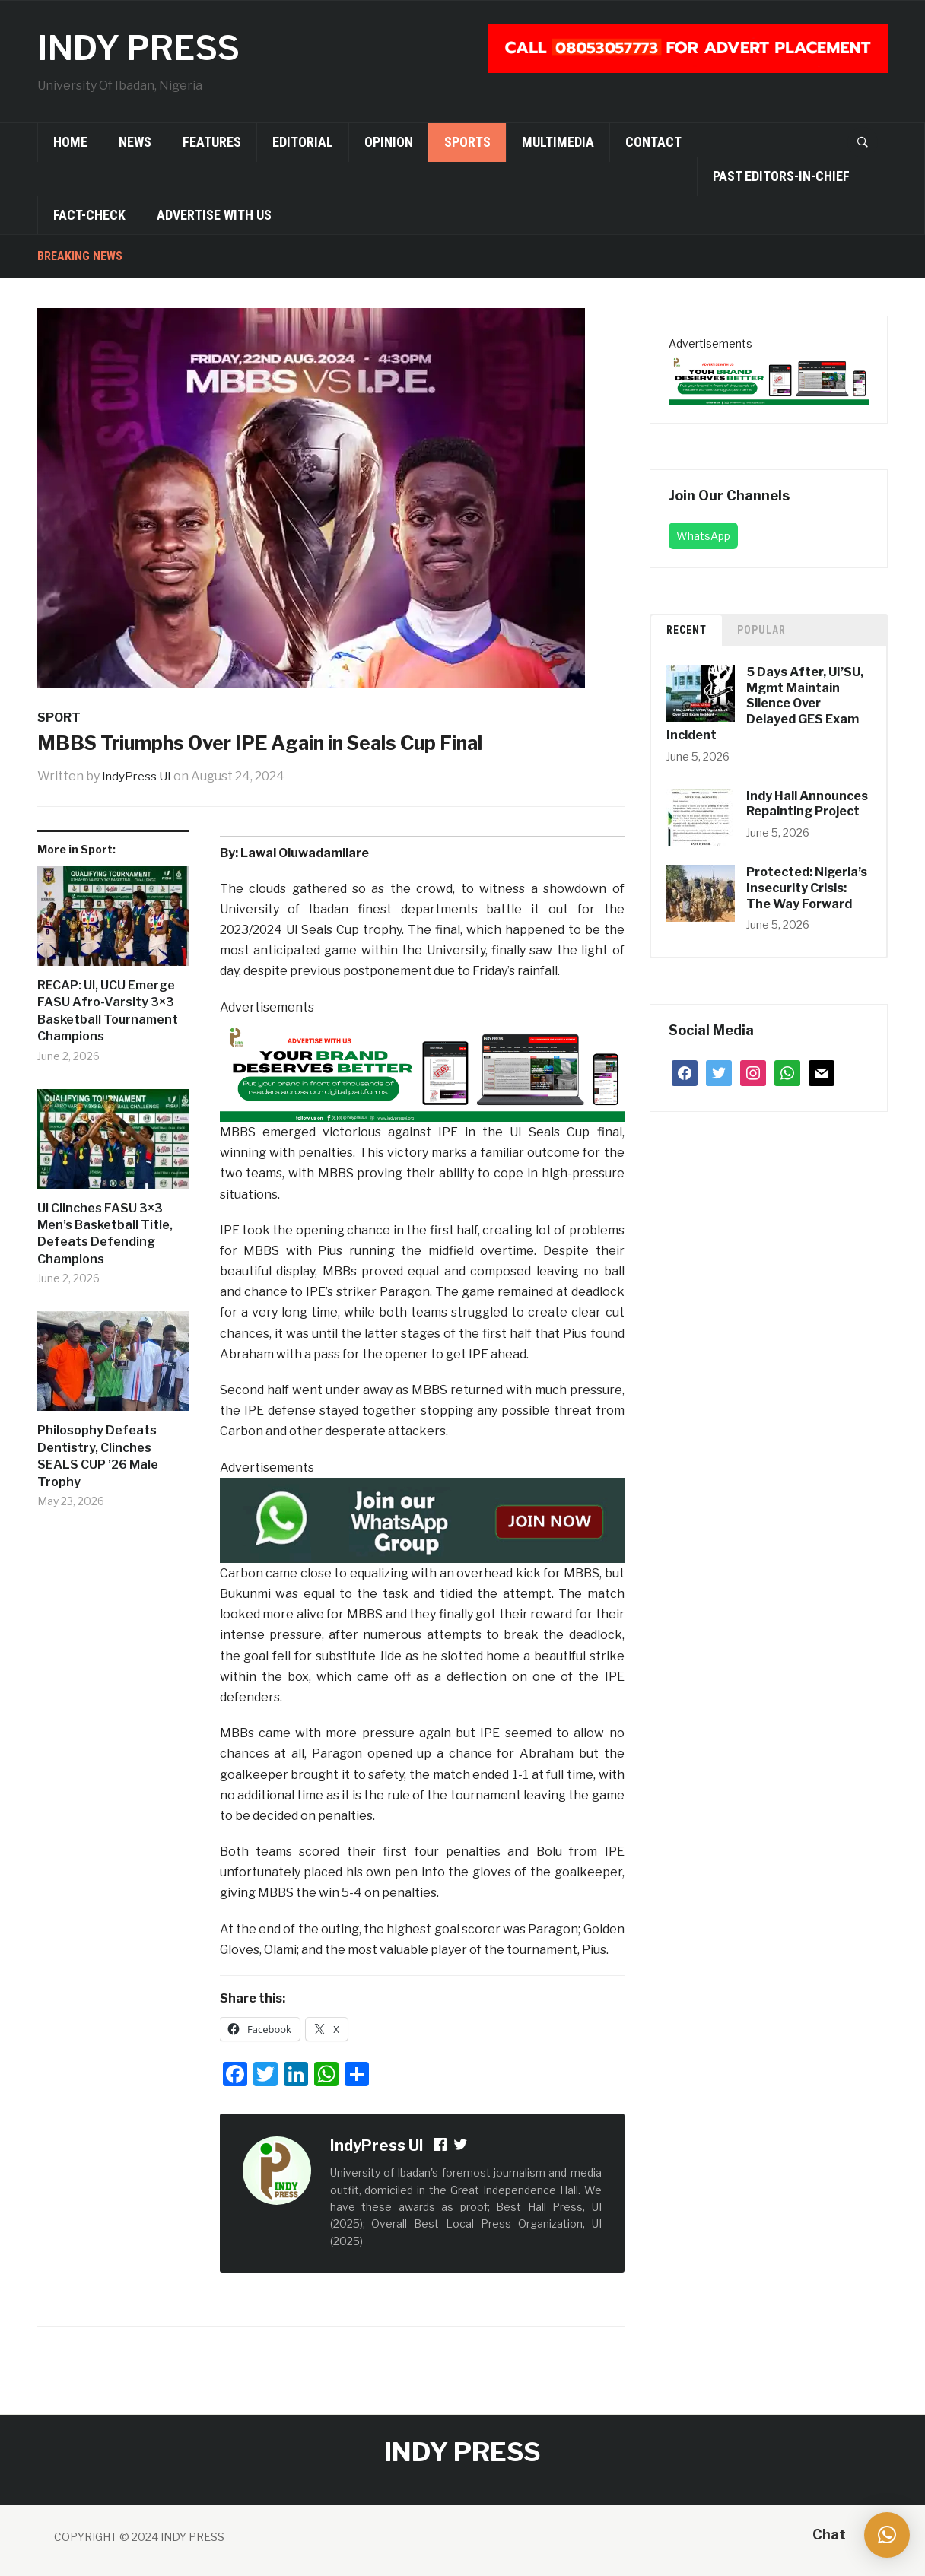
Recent (686, 630)
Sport (59, 717)
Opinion (388, 142)
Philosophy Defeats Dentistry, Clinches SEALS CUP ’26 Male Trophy (97, 1455)
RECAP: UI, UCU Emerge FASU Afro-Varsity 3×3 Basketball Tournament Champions (107, 1010)
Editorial (302, 142)
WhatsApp (703, 535)
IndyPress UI (138, 776)
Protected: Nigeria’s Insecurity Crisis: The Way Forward (806, 888)
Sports (467, 142)
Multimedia (558, 142)
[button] (887, 2535)
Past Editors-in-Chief (781, 176)
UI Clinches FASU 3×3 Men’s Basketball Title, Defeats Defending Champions (105, 1233)
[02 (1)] (422, 1069)
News (135, 142)
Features (212, 142)
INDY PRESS (146, 47)
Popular (761, 630)
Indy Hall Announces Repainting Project (807, 804)
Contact (653, 142)
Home (70, 142)
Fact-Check (89, 215)
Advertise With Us (214, 215)
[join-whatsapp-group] (422, 1519)
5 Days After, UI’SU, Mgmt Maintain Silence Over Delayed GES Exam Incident (764, 703)
